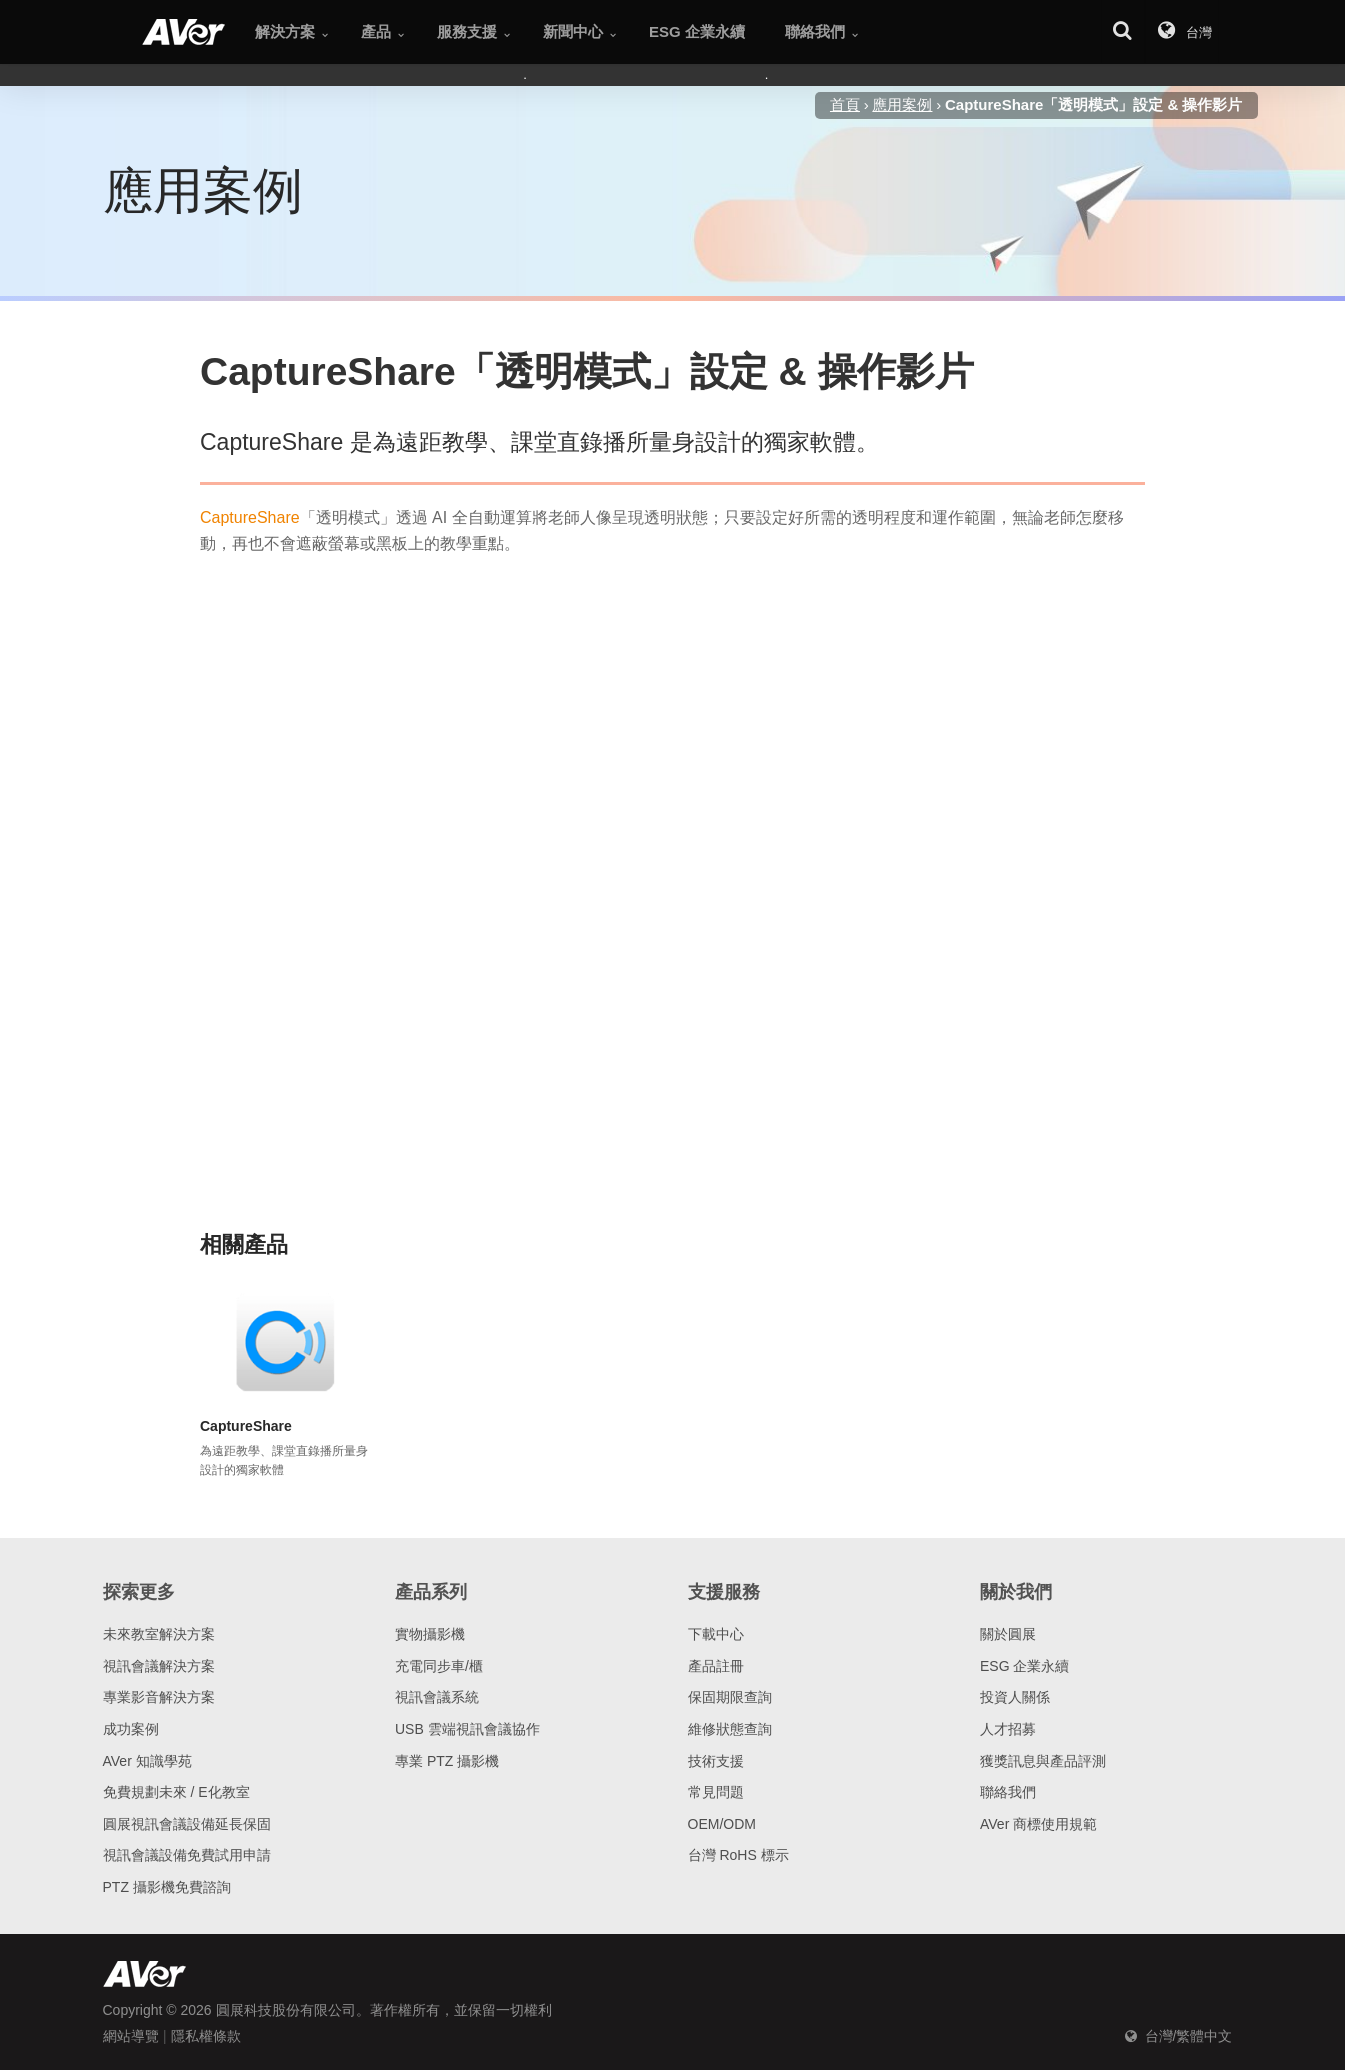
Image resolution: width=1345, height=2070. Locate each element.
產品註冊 (716, 1666)
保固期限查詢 (730, 1697)
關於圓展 (1008, 1634)
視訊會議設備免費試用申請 (187, 1855)
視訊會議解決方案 (159, 1666)
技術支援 (716, 1761)
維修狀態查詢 (730, 1729)
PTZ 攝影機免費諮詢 (167, 1887)
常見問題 (716, 1792)
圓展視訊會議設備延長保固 (187, 1824)
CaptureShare (250, 517)
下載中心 (716, 1634)
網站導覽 (131, 2036)
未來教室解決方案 (159, 1634)
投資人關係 (1015, 1697)
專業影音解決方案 (159, 1697)
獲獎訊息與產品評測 (1043, 1761)
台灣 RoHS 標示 (738, 1855)
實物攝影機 (430, 1634)
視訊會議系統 (437, 1697)
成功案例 (131, 1729)
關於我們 (1016, 1592)
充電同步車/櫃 (439, 1666)
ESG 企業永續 (1024, 1666)
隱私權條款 (206, 2036)
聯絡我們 (1008, 1792)
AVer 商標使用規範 (1038, 1824)
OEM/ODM (722, 1824)
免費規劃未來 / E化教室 (176, 1792)
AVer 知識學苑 (147, 1761)
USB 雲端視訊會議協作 (467, 1729)
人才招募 (1008, 1729)
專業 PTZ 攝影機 (447, 1761)
